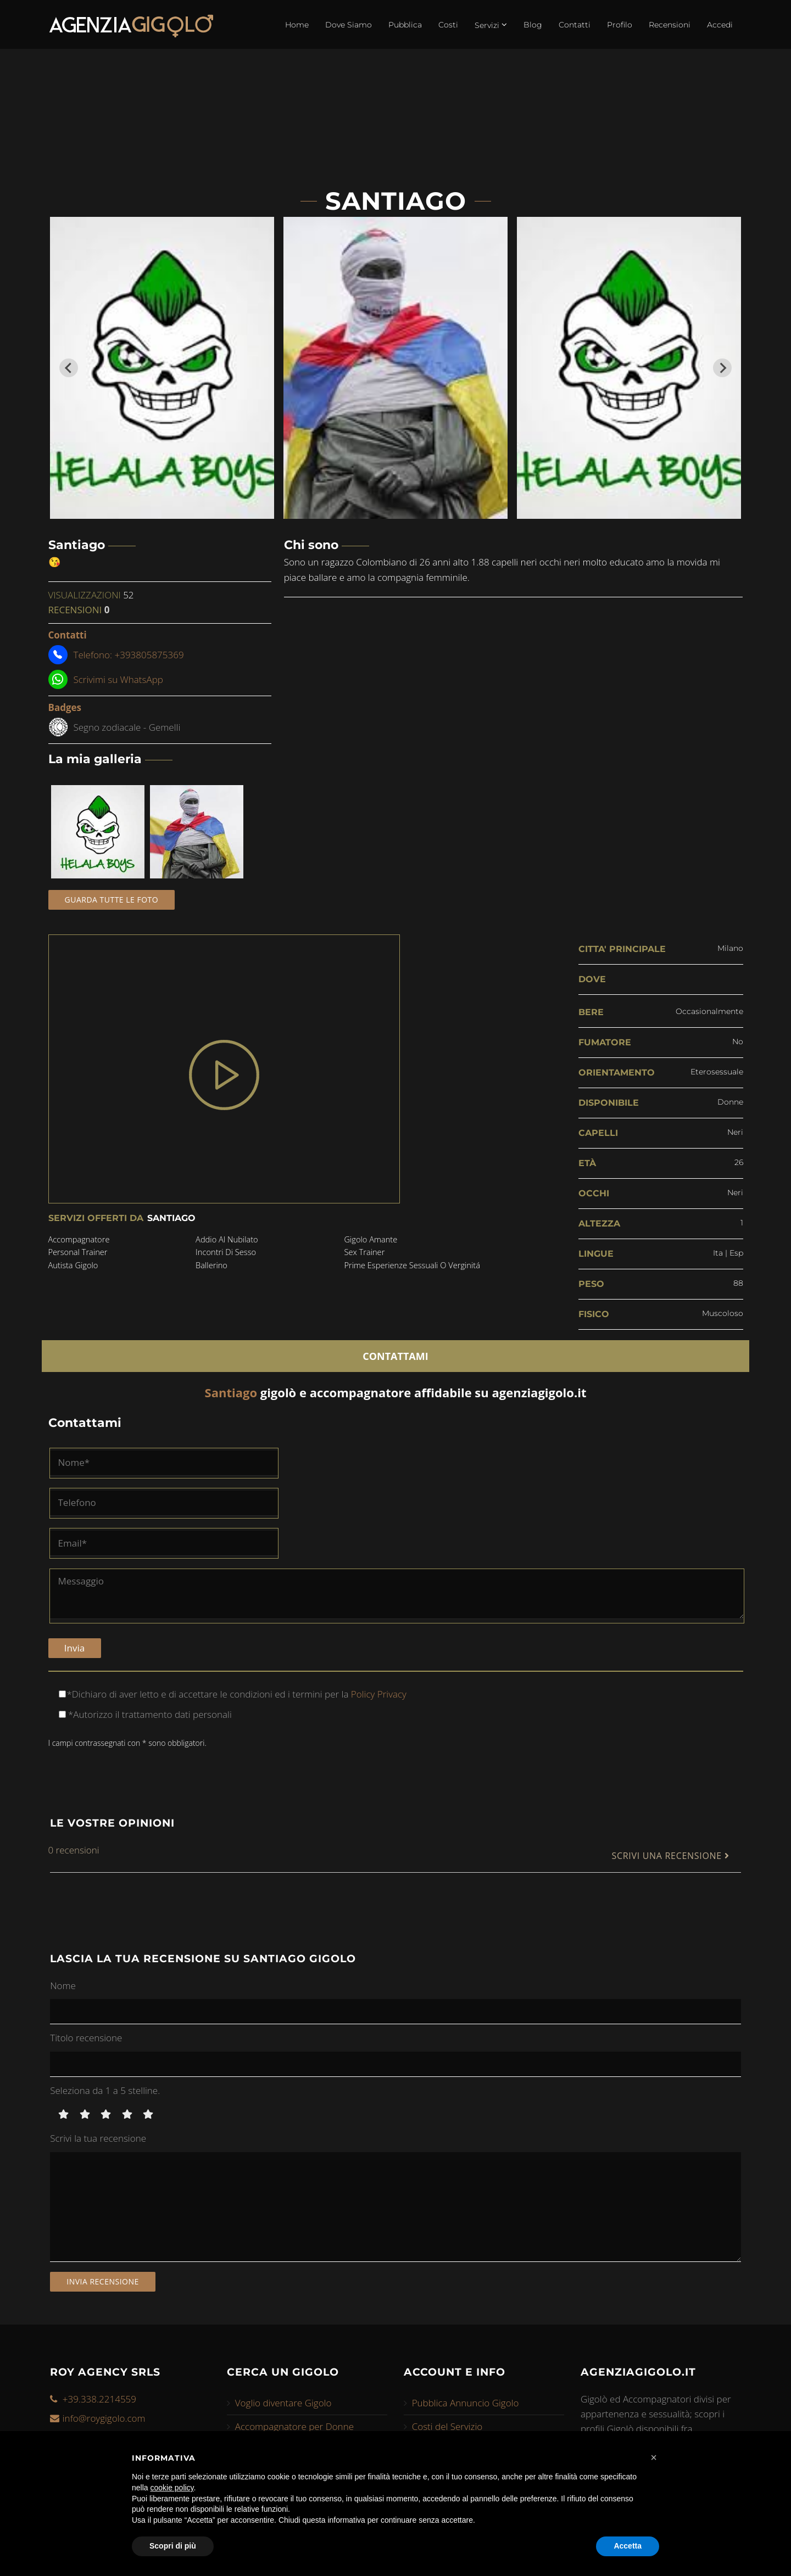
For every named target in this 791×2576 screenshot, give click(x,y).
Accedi (720, 25)
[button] (653, 2457)
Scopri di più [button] (172, 2545)
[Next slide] (722, 368)
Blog (532, 25)
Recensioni (669, 25)
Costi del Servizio (447, 2424)
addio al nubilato (227, 1239)
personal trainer (78, 1252)
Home (297, 25)
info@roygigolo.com (104, 2416)
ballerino (211, 1266)
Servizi (491, 24)
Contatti (575, 25)
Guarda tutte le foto (112, 899)
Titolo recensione (86, 2036)
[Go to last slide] (68, 368)
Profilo (619, 25)
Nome (63, 1983)
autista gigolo (73, 1266)
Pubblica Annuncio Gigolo (465, 2401)
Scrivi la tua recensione (98, 2136)
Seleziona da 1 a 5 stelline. (105, 2088)
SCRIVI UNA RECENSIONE (670, 1854)
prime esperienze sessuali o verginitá (412, 1266)
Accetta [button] (628, 2545)
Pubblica (405, 25)
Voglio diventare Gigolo (283, 2401)
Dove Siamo (348, 25)
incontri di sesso (226, 1252)
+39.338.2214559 (99, 2397)
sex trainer (364, 1252)
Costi (448, 25)
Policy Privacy (377, 1692)
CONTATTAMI (395, 1353)
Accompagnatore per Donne (294, 2424)
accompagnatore (80, 1239)
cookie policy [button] (171, 2487)
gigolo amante (370, 1239)
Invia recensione (102, 2280)
